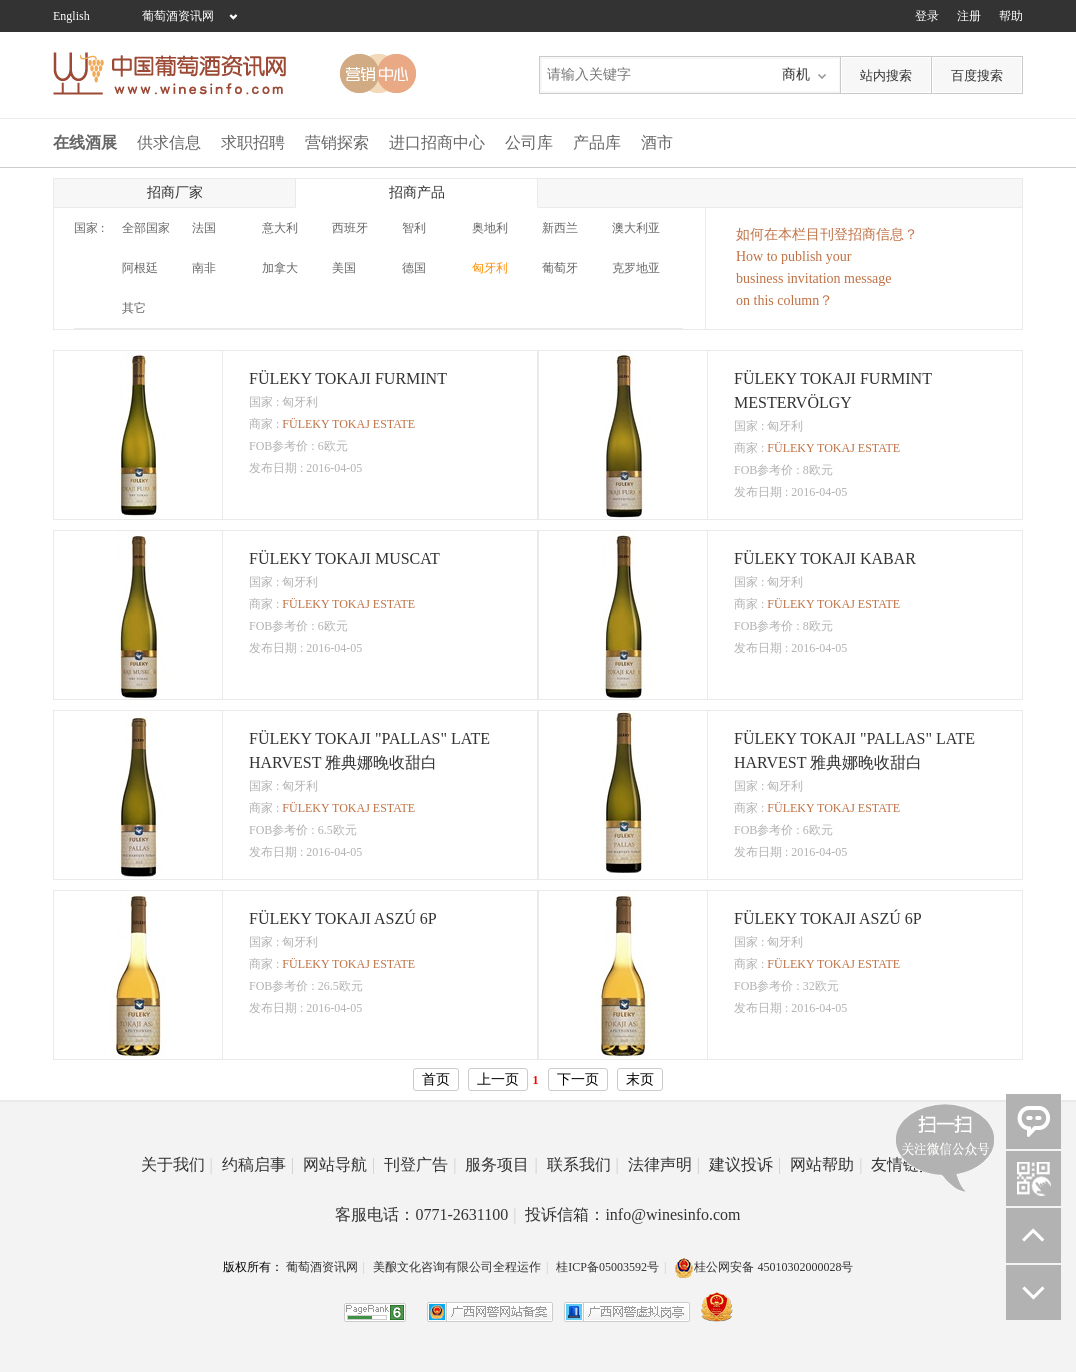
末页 (640, 1079)
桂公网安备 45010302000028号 (763, 1267)
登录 (927, 16)
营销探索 (337, 142)
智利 (414, 228)
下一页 (578, 1079)
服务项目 (501, 1164)
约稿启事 (258, 1164)
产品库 (597, 142)
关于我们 (177, 1164)
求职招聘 (253, 142)
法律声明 (664, 1164)
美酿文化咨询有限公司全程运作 (457, 1267)
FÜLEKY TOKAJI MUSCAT (344, 558)
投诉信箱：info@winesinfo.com (632, 1214)
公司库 (529, 142)
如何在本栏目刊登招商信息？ (827, 234)
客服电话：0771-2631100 (425, 1214)
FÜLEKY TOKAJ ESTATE (348, 424)
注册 (969, 16)
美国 (344, 268)
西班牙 (350, 228)
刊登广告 (420, 1164)
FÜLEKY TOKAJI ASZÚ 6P (343, 918)
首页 (436, 1079)
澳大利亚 (636, 228)
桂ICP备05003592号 (607, 1267)
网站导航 (339, 1164)
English (71, 16)
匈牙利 (490, 268)
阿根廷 (140, 268)
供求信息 (169, 142)
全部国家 (146, 228)
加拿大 (280, 268)
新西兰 (560, 228)
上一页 (498, 1079)
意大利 (280, 228)
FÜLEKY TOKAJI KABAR (825, 558)
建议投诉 (745, 1164)
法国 (204, 228)
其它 (134, 308)
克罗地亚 (636, 268)
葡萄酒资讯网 (178, 16)
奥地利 (490, 228)
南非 (204, 268)
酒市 (657, 142)
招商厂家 (175, 192)
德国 (414, 268)
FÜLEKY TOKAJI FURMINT (348, 378)
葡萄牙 (560, 268)
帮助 (1011, 16)
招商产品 (417, 192)
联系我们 (583, 1164)
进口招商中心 (437, 142)
